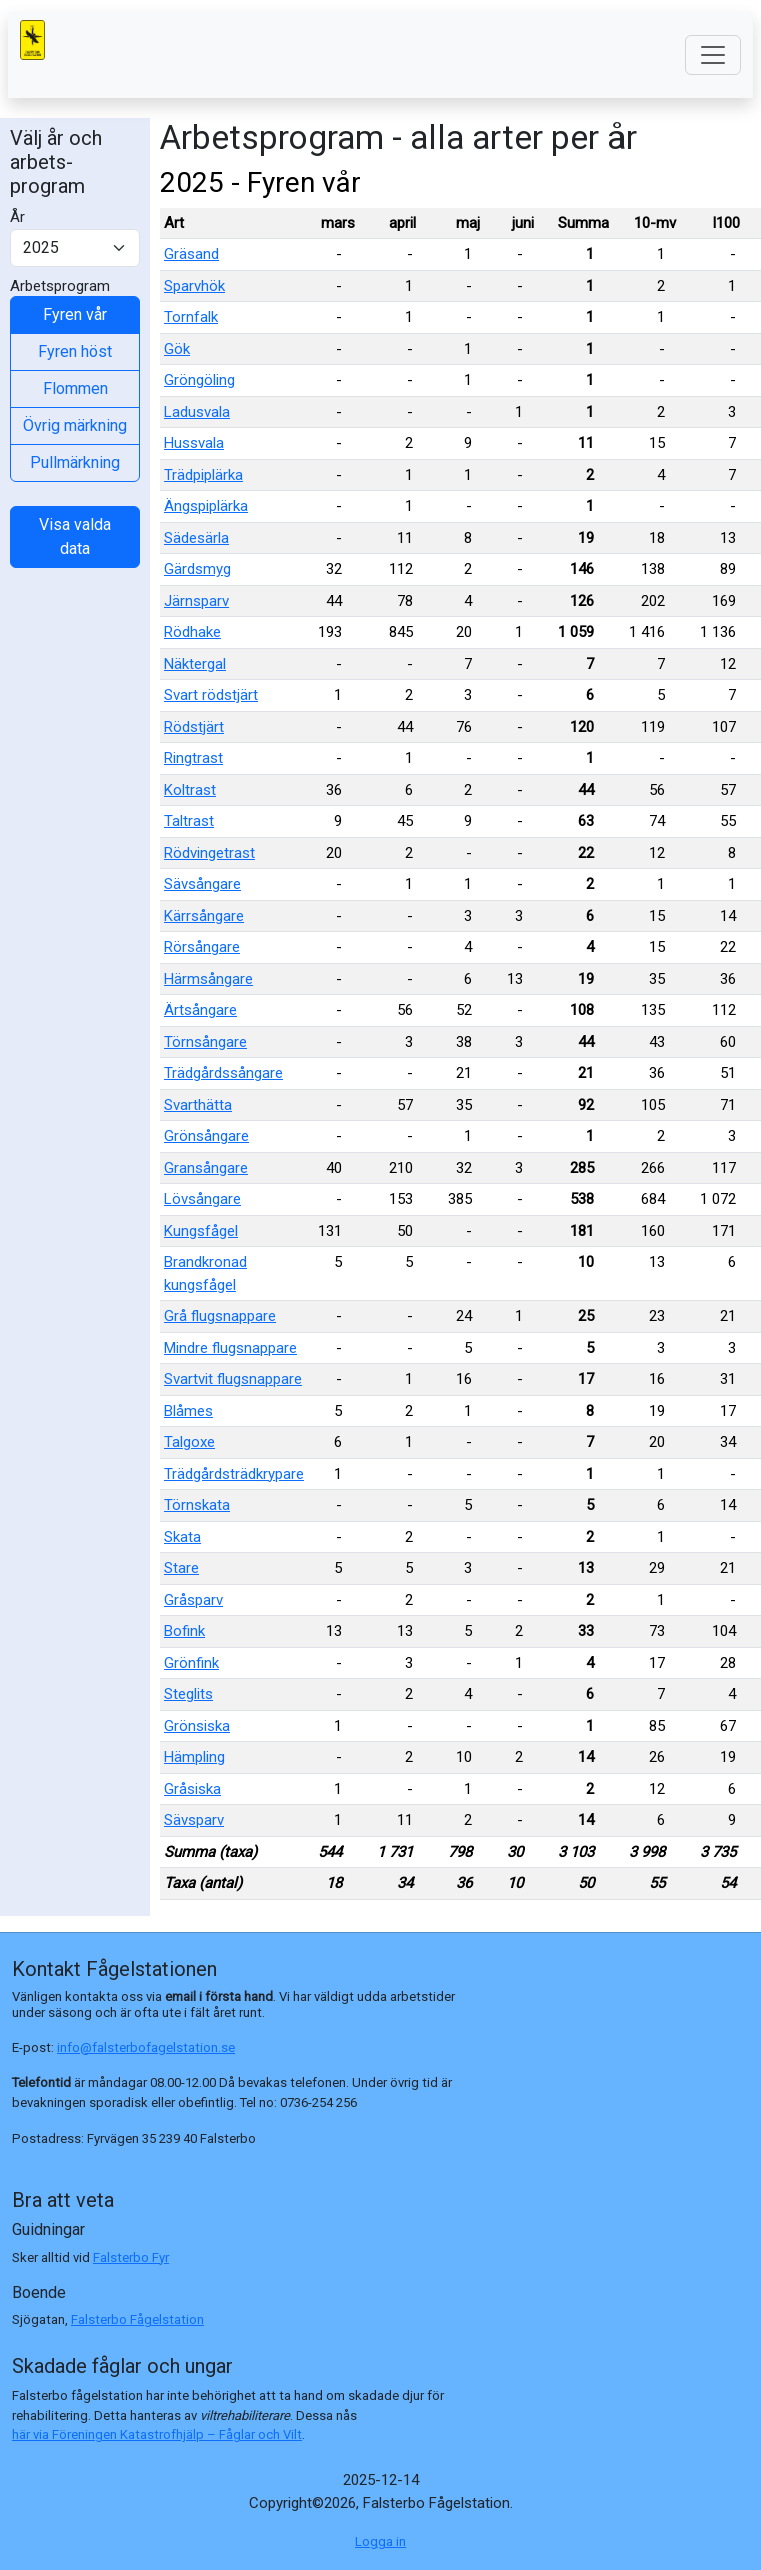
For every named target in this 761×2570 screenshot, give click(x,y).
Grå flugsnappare (220, 1316)
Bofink (184, 1631)
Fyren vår (75, 314)
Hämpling (194, 1757)
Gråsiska (192, 1789)
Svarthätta (198, 1105)
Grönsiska (197, 1726)
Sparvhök (194, 286)
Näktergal (195, 664)
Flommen (75, 388)
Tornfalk (191, 317)
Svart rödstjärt (211, 695)
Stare (181, 1568)
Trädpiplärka (203, 475)
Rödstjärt (194, 727)
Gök (177, 349)
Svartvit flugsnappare (233, 1379)
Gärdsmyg (197, 569)
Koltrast (190, 790)
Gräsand (191, 254)
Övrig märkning (75, 425)
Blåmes (188, 1411)
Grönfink (191, 1663)
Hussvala (194, 443)
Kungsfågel (201, 1231)
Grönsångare (206, 1136)
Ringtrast (193, 758)
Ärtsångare (200, 1010)
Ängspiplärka (206, 506)
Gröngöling (199, 380)
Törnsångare (205, 1042)
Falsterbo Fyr (131, 2257)
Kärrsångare (204, 916)
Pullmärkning (75, 462)
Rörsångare (202, 947)
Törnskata (197, 1505)
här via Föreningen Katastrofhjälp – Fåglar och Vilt (157, 2434)
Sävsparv (194, 1820)
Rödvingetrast (209, 853)
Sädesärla (196, 538)
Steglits (188, 1694)
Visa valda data (75, 536)
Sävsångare (202, 884)
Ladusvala (197, 412)
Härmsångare (208, 979)
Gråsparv (193, 1600)
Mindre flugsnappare (230, 1348)
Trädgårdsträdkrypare (234, 1474)
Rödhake (192, 632)
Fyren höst (75, 351)
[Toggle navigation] (713, 55)
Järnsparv (196, 601)
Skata (182, 1537)
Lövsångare (202, 1199)
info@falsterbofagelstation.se (146, 2047)
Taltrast (189, 821)
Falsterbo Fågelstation (137, 2319)
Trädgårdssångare (223, 1073)
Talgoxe (189, 1442)
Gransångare (206, 1168)
